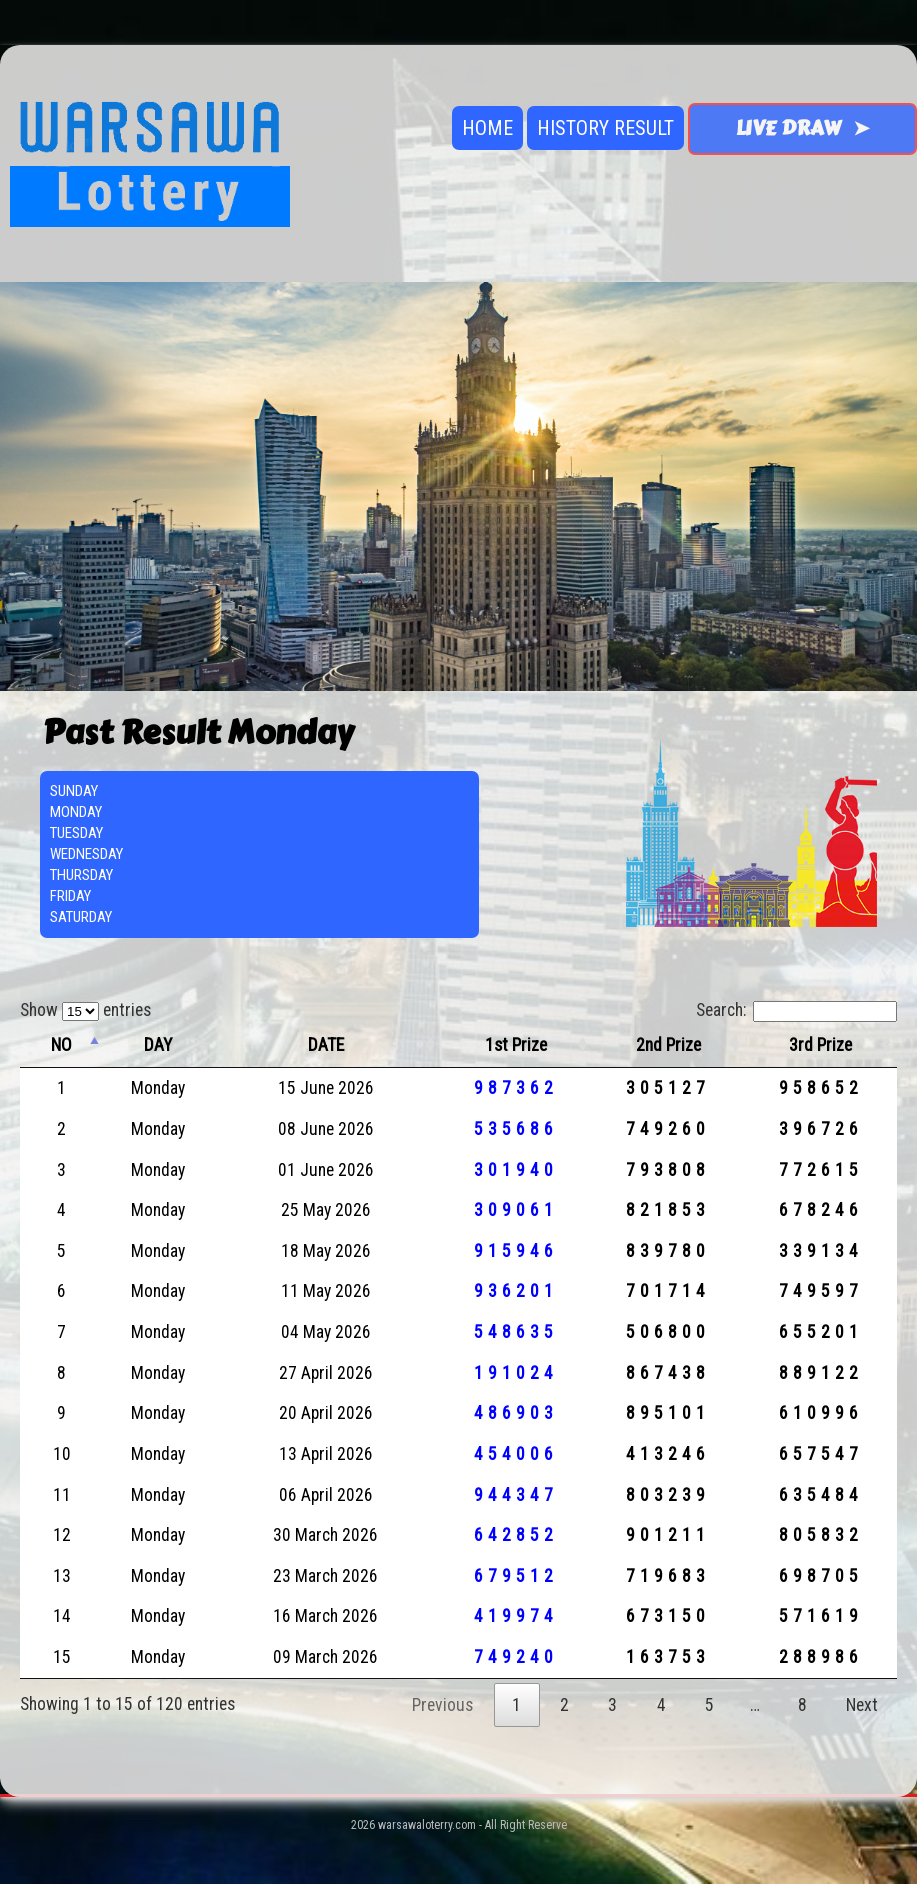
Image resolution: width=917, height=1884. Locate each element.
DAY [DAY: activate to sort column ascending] (158, 1045)
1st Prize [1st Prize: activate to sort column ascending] (516, 1045)
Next (862, 1705)
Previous (442, 1705)
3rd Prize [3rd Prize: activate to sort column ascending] (820, 1045)
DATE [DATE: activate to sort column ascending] (326, 1045)
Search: (796, 1010)
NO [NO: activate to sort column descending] (61, 1045)
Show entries (85, 1010)
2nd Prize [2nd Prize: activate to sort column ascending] (668, 1045)
